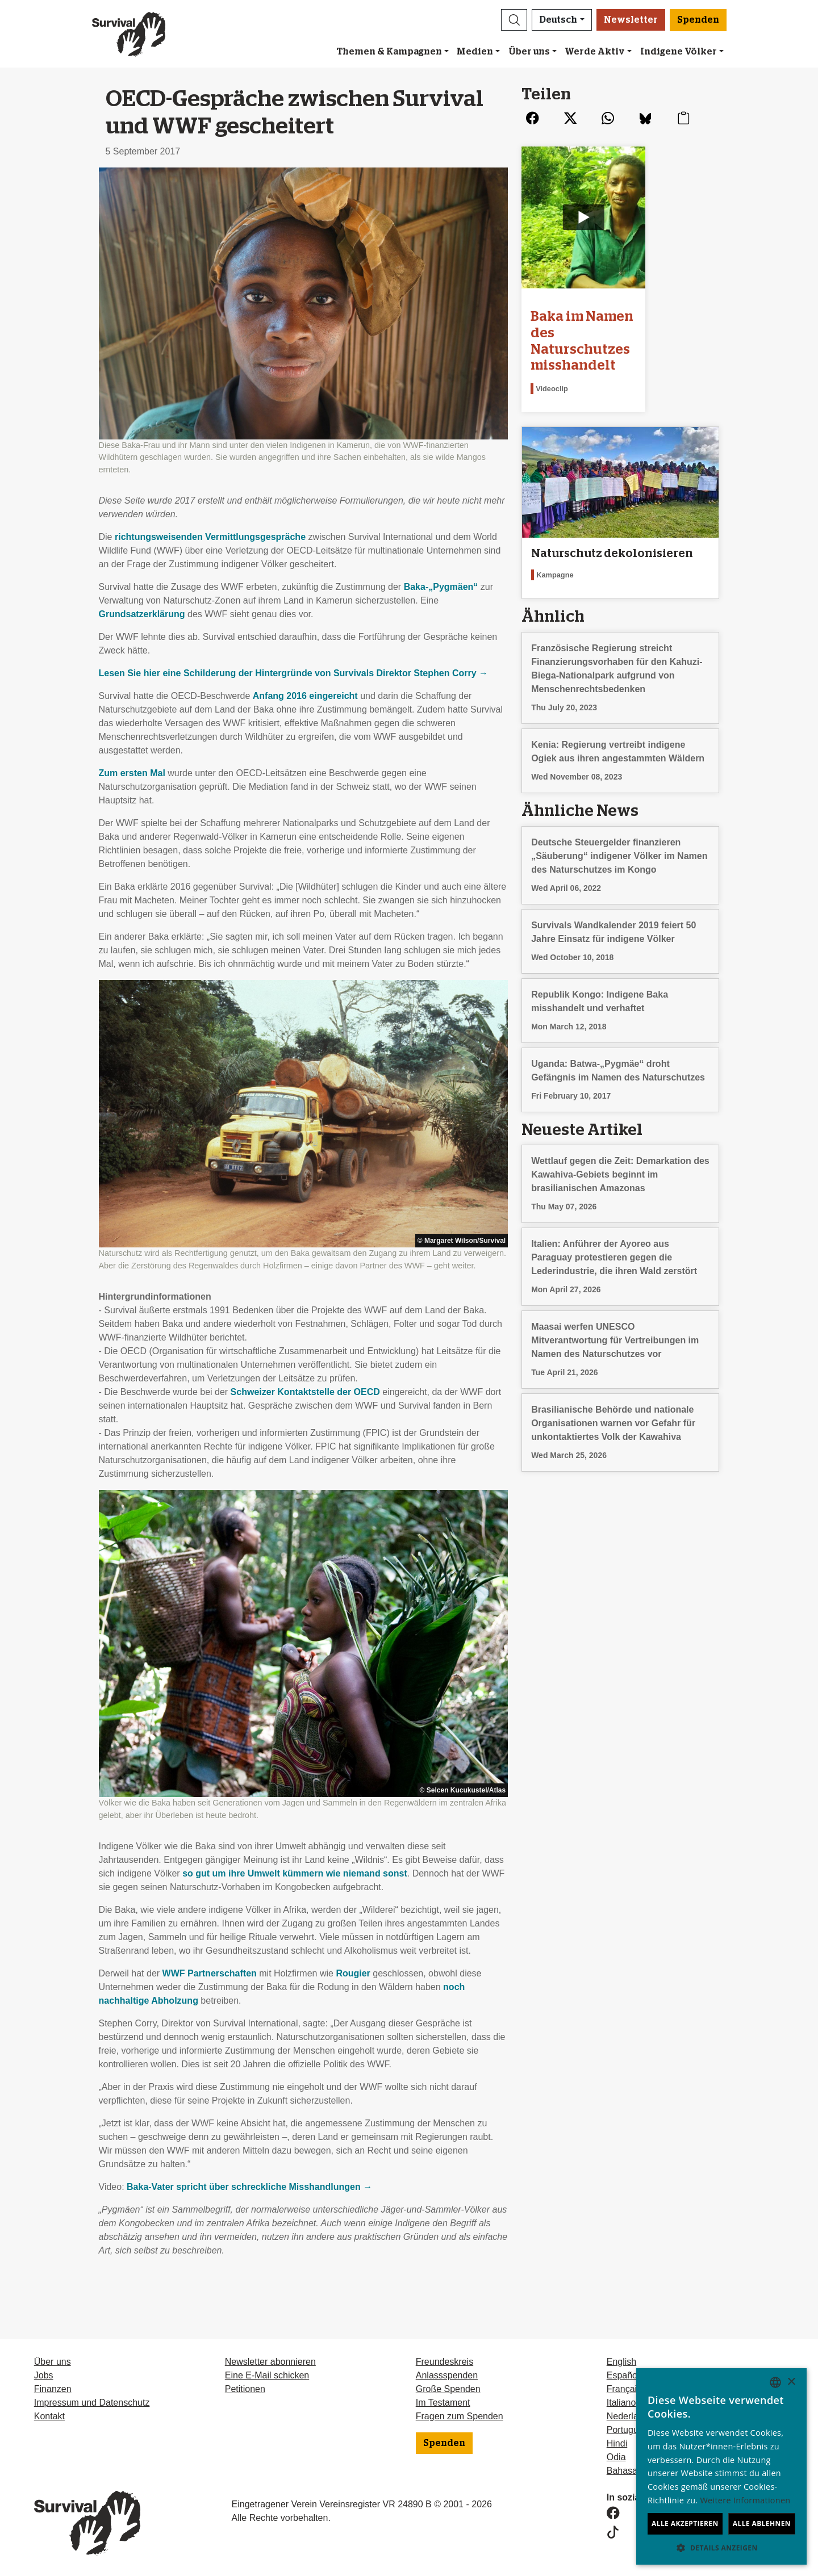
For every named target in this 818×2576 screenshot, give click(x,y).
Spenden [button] (698, 19)
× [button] (791, 2382)
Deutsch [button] (558, 19)
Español (623, 2375)
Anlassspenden (447, 2375)
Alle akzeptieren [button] (685, 2523)
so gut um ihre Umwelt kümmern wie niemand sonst (294, 1873)
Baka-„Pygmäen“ (441, 587)
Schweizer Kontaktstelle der (305, 1392)
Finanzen (53, 2389)
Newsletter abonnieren (270, 2361)
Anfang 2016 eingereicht (305, 696)
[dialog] (721, 2466)
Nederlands (630, 2416)
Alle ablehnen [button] (762, 2523)
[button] (514, 20)
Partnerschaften (209, 1973)
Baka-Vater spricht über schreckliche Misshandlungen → (249, 2187)
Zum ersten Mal (132, 773)
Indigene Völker (678, 51)
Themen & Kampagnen (389, 51)
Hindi (617, 2443)
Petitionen (245, 2389)
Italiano (621, 2402)
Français (624, 2389)
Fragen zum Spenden (459, 2416)
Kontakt (49, 2416)
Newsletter (631, 19)
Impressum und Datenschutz (92, 2402)
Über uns (529, 51)
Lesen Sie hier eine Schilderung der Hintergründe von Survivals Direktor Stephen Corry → (294, 673)
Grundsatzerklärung (142, 614)
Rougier (353, 1973)
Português (627, 2430)
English (621, 2361)
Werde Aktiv (595, 51)
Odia (616, 2457)
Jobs (43, 2375)
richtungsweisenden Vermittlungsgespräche (210, 537)
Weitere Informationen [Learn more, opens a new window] (745, 2500)
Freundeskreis (444, 2361)
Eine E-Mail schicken (267, 2375)
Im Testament (443, 2402)
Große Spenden (448, 2389)
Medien (475, 51)
